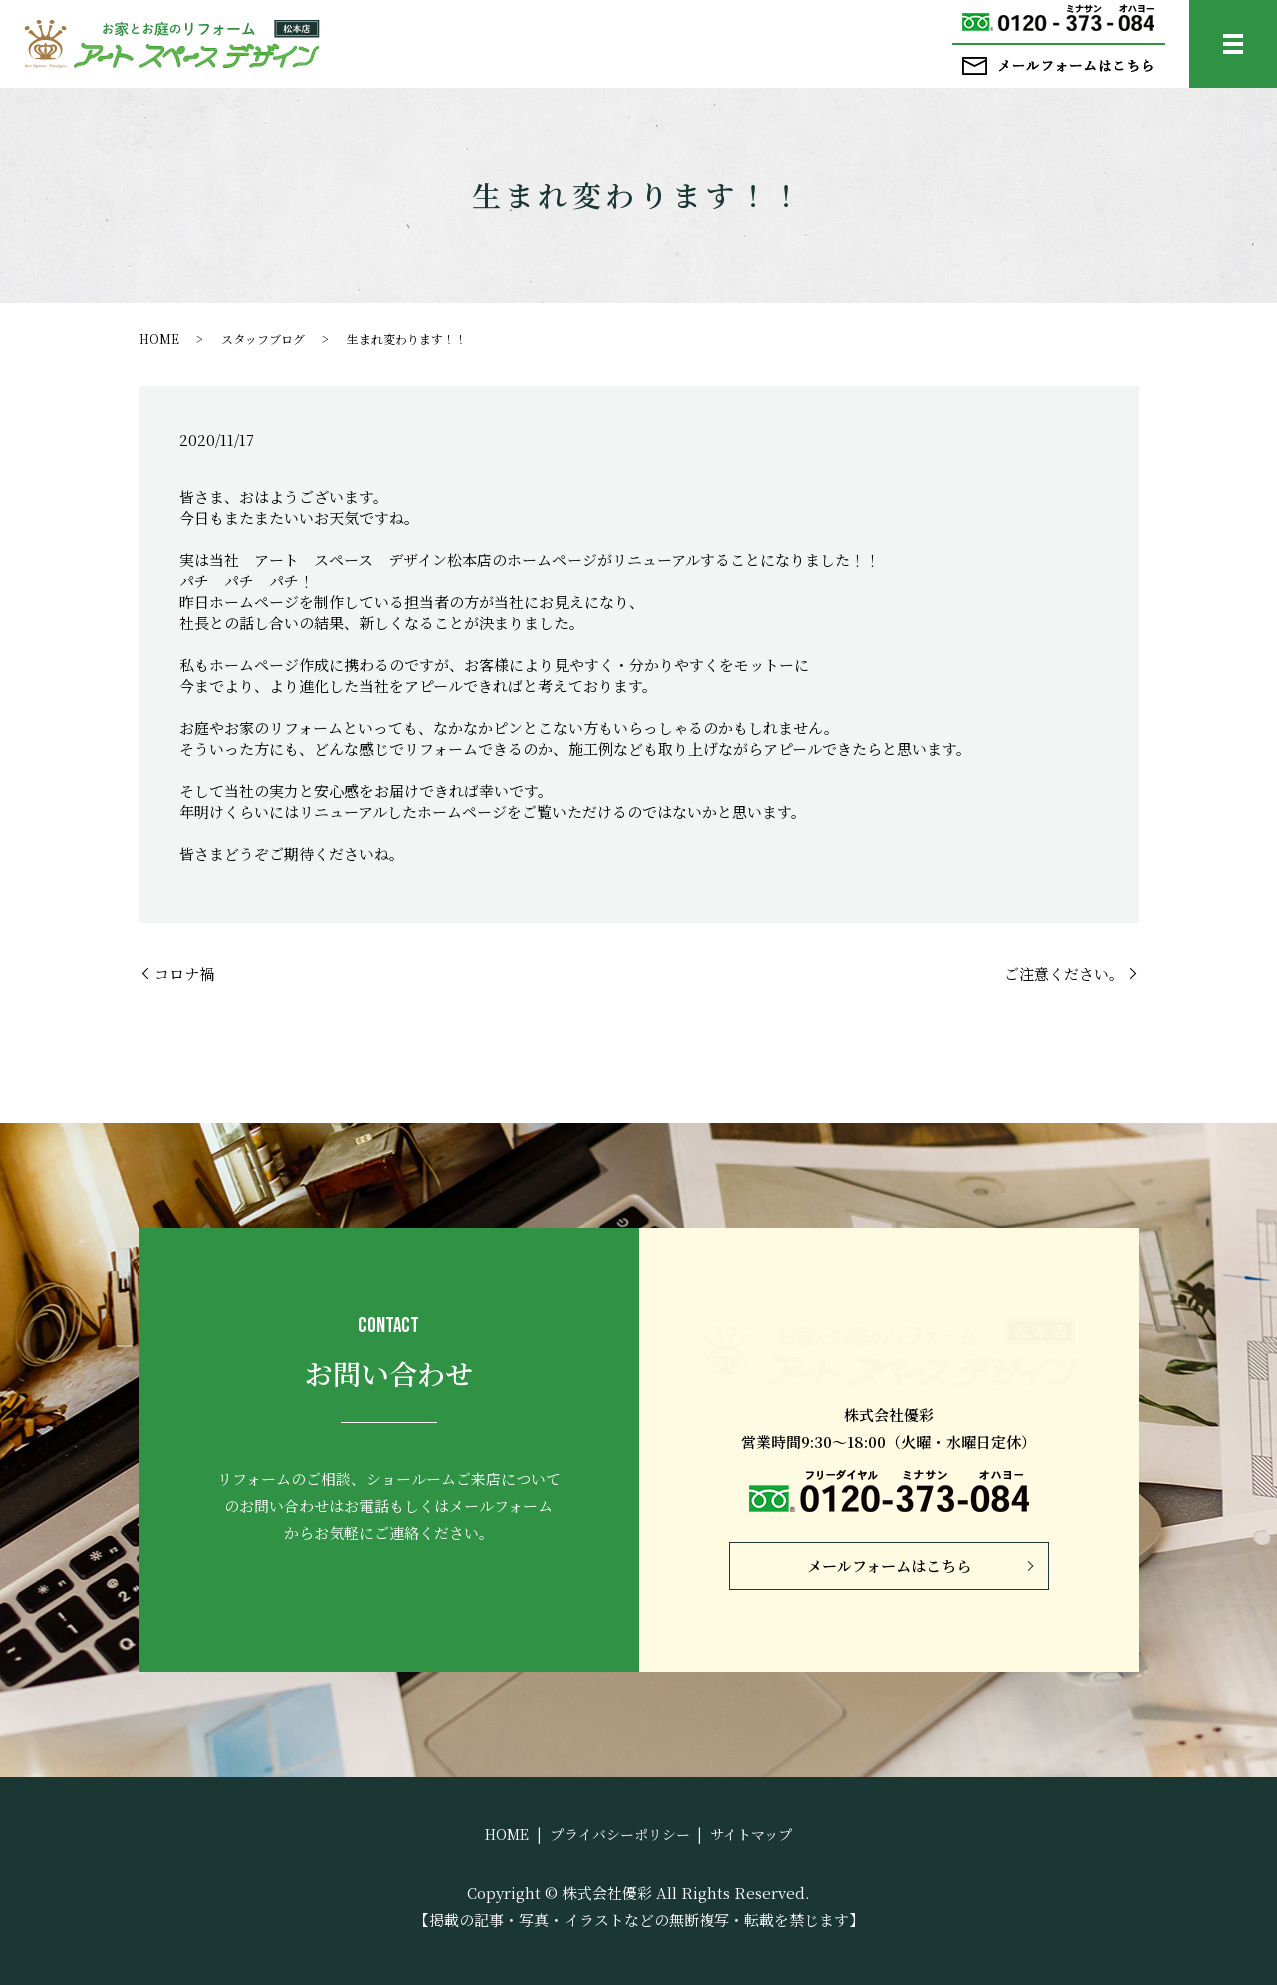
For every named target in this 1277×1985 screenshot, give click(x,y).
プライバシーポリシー (620, 1834)
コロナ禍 (184, 973)
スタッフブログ (263, 338)
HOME (159, 338)
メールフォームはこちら (889, 1565)
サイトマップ (751, 1834)
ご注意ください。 (1064, 973)
